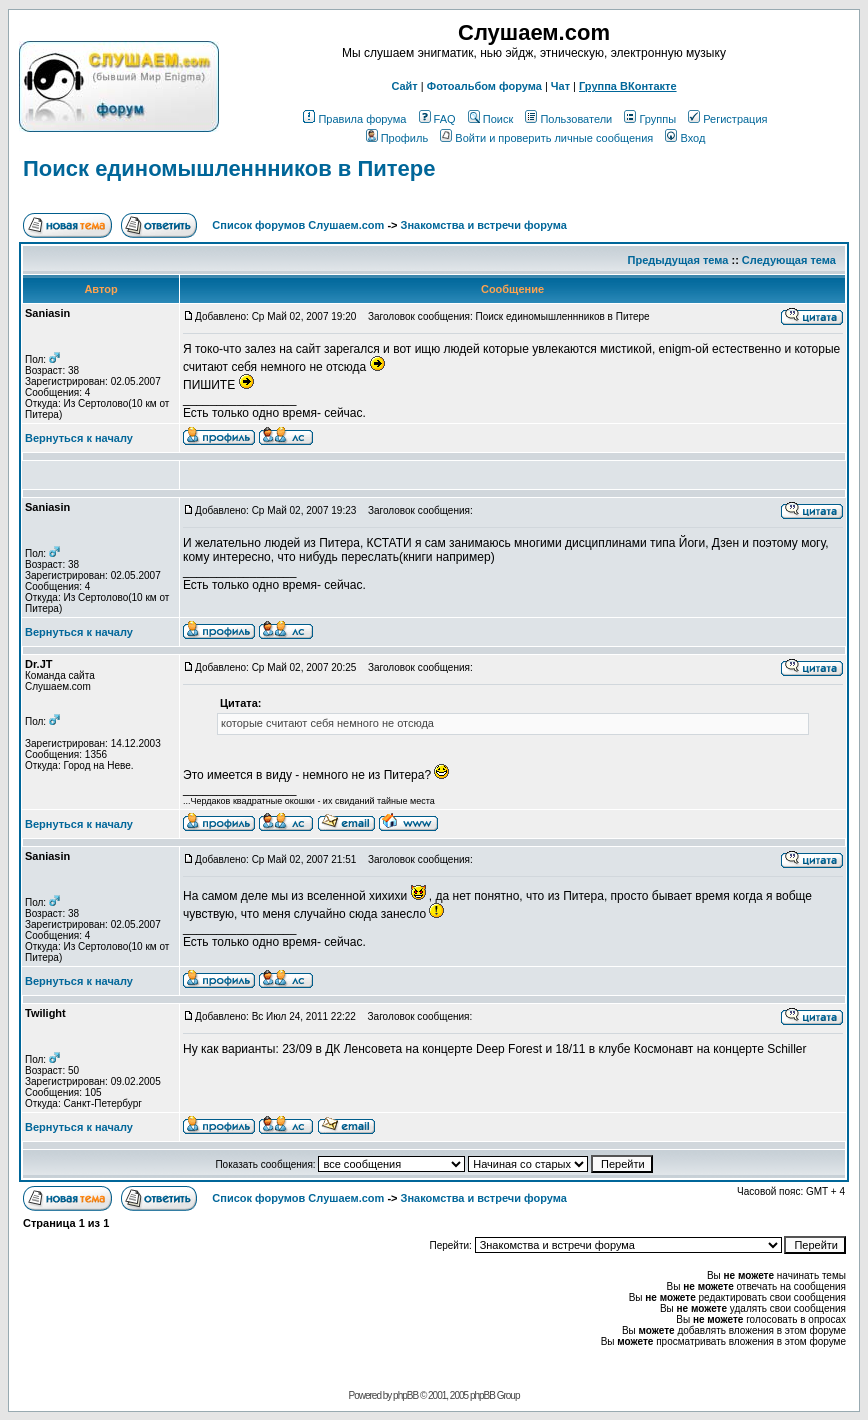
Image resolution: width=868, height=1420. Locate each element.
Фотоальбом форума (484, 86)
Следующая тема (789, 260)
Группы (650, 119)
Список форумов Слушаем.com (298, 225)
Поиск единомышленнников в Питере (229, 168)
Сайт (404, 86)
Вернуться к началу (79, 438)
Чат (560, 86)
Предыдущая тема (678, 260)
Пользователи (568, 119)
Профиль (397, 138)
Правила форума (354, 119)
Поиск (490, 119)
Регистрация (727, 119)
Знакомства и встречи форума (484, 225)
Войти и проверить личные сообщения (546, 138)
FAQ (437, 119)
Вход (685, 138)
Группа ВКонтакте (628, 86)
